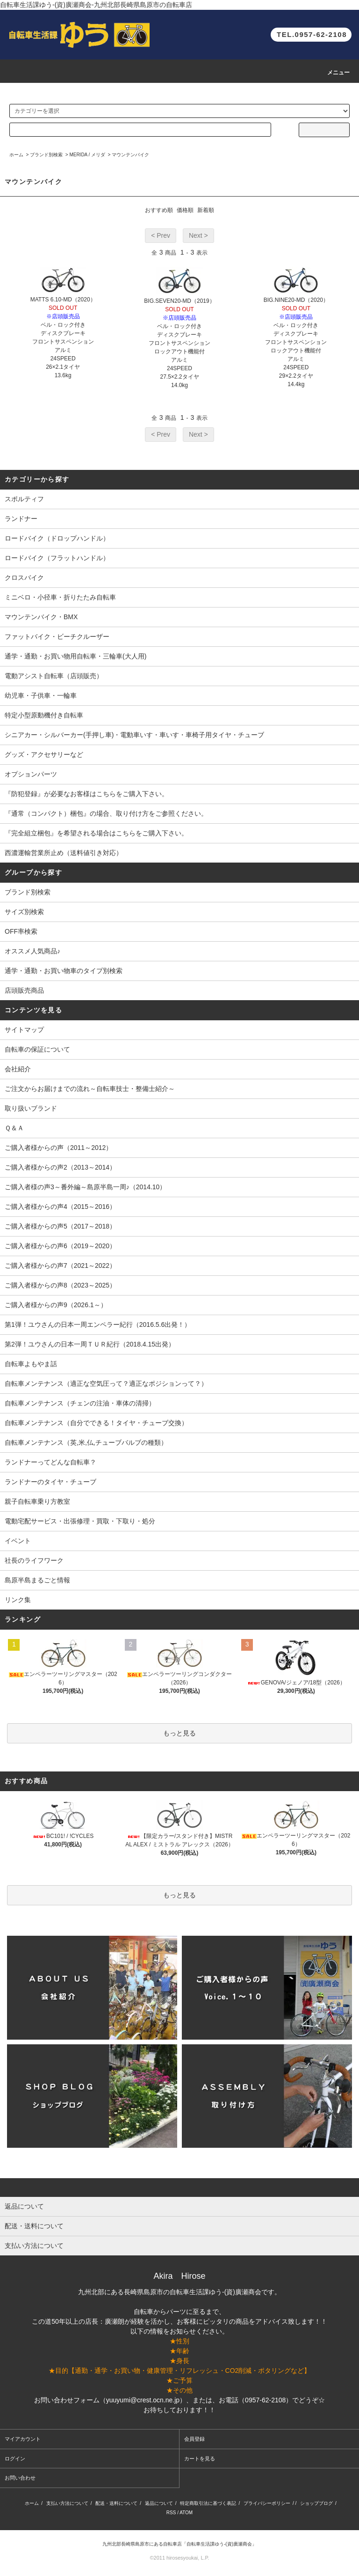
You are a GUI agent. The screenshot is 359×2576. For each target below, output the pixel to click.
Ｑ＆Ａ (14, 1128)
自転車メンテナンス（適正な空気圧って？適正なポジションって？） (106, 1383)
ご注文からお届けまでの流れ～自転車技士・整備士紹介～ (90, 1088)
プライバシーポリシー (267, 2503)
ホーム (16, 154)
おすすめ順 (159, 210)
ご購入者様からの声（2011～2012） (58, 1147)
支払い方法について (67, 2503)
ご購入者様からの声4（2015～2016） (60, 1206)
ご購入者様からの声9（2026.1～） (56, 1305)
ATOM (186, 2512)
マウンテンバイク (130, 154)
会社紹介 (18, 1069)
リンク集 (18, 1599)
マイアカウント (23, 2439)
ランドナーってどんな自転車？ (50, 1462)
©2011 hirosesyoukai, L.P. (179, 2558)
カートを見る (199, 2458)
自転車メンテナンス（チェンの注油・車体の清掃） (80, 1403)
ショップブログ (316, 2503)
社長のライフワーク (34, 1560)
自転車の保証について (37, 1049)
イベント (18, 1540)
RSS (171, 2512)
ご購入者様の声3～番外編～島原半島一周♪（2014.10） (85, 1187)
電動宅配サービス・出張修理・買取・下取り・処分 (80, 1521)
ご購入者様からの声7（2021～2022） (60, 1265)
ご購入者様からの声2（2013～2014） (60, 1167)
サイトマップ (24, 1029)
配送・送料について (116, 2503)
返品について (159, 2503)
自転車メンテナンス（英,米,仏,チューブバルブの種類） (86, 1442)
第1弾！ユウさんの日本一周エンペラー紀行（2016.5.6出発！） (98, 1324)
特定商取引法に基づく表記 (208, 2503)
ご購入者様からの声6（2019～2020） (60, 1246)
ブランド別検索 (46, 154)
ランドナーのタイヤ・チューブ (50, 1482)
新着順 (205, 210)
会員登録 (194, 2439)
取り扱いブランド (31, 1108)
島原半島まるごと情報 (37, 1580)
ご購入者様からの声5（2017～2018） (60, 1226)
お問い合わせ (20, 2478)
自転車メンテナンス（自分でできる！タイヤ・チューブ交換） (96, 1423)
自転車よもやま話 (31, 1364)
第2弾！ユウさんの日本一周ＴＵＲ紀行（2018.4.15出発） (90, 1344)
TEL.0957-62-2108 (312, 34)
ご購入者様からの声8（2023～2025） (60, 1285)
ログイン (15, 2458)
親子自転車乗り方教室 (37, 1501)
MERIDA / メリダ (87, 154)
